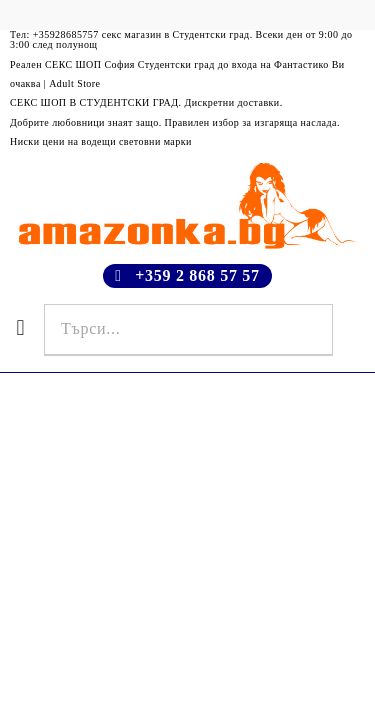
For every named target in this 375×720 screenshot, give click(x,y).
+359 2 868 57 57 (197, 275)
